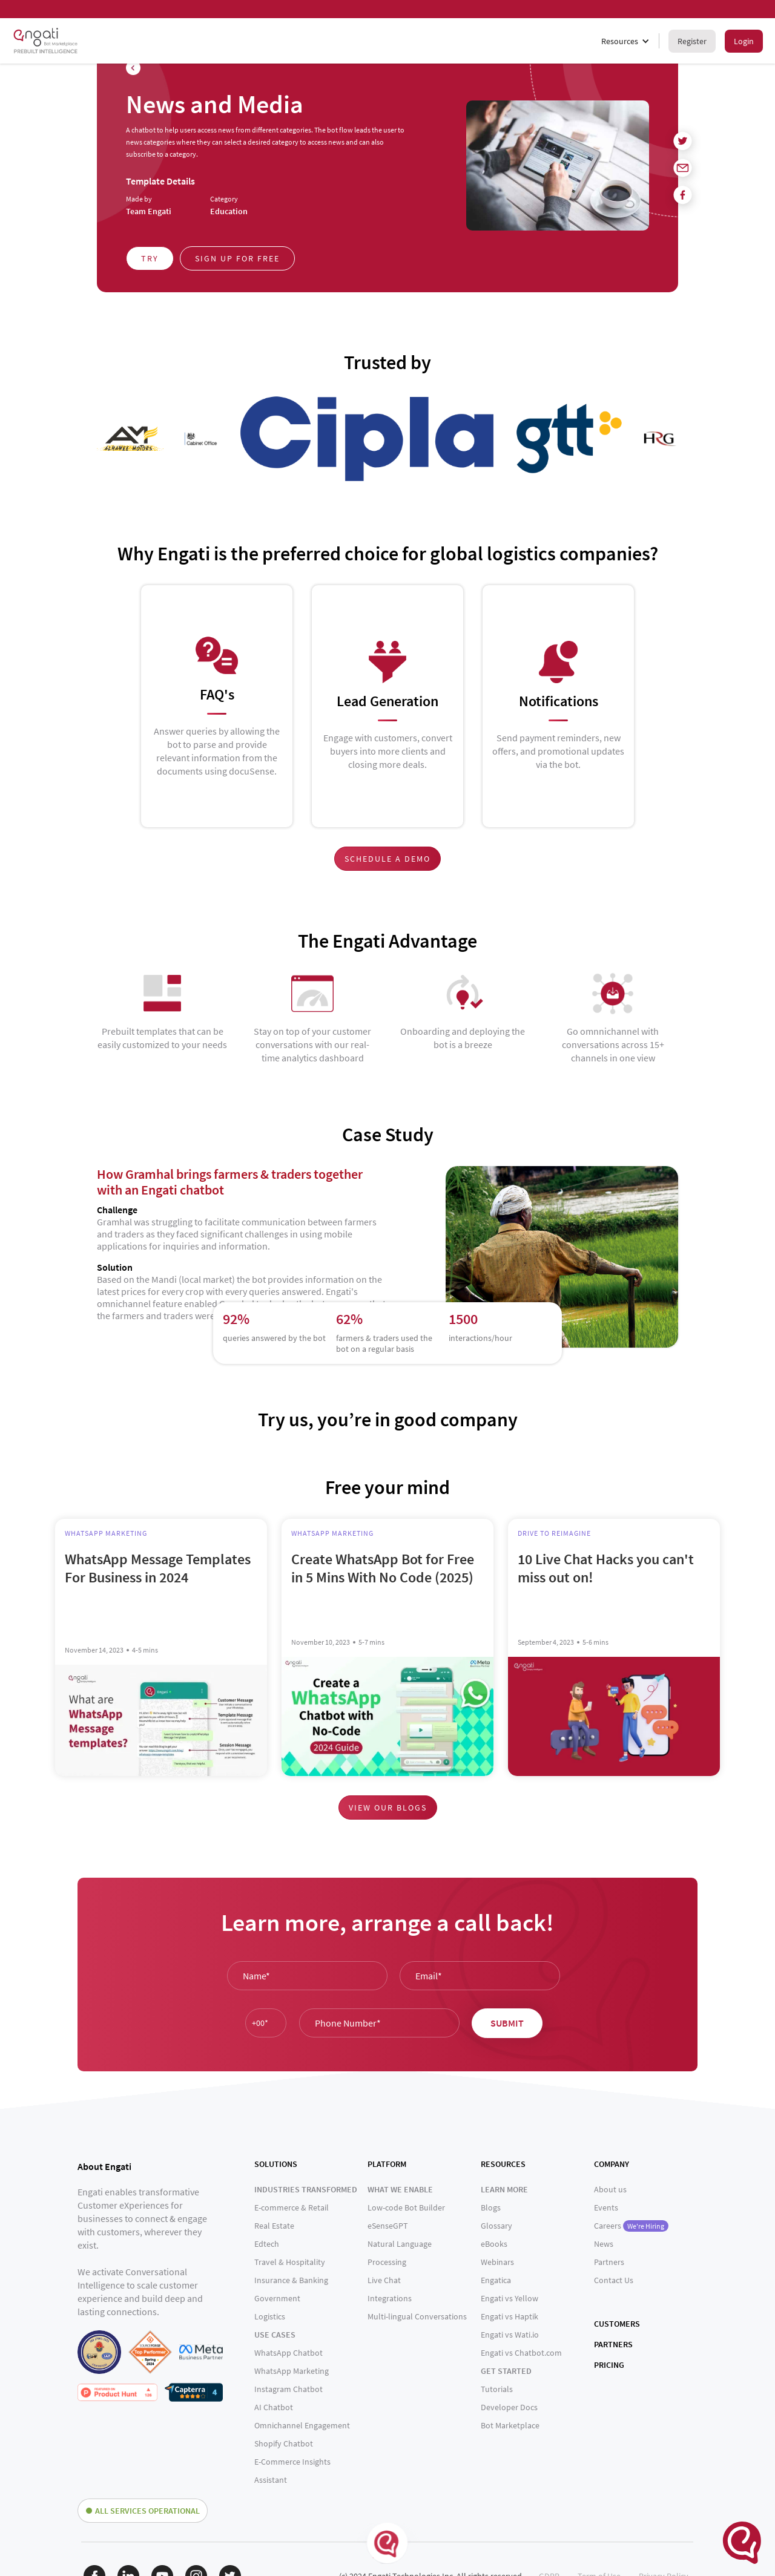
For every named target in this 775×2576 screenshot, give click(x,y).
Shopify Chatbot (283, 2443)
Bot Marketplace (510, 2425)
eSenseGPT (388, 2225)
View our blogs (388, 1807)
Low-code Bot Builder (406, 2207)
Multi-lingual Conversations (417, 2316)
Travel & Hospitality (289, 2261)
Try (150, 258)
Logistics (269, 2316)
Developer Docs (509, 2407)
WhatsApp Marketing (291, 2370)
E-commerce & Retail (291, 2207)
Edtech (266, 2243)
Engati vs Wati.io (510, 2334)
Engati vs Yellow (509, 2298)
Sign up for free (237, 258)
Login (744, 41)
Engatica (496, 2280)
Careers (631, 2225)
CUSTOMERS (617, 2323)
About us (610, 2189)
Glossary (496, 2225)
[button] (625, 41)
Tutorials (497, 2389)
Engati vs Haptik (509, 2316)
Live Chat (384, 2280)
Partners (609, 2261)
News (603, 2243)
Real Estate (274, 2225)
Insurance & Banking (291, 2280)
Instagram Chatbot (288, 2389)
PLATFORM (387, 2164)
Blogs (491, 2207)
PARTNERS (613, 2344)
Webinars (497, 2261)
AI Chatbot (273, 2407)
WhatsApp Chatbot (288, 2352)
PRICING (609, 2365)
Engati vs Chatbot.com (521, 2352)
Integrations (390, 2298)
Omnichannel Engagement (302, 2425)
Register (692, 41)
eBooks (494, 2243)
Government (277, 2298)
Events (606, 2207)
